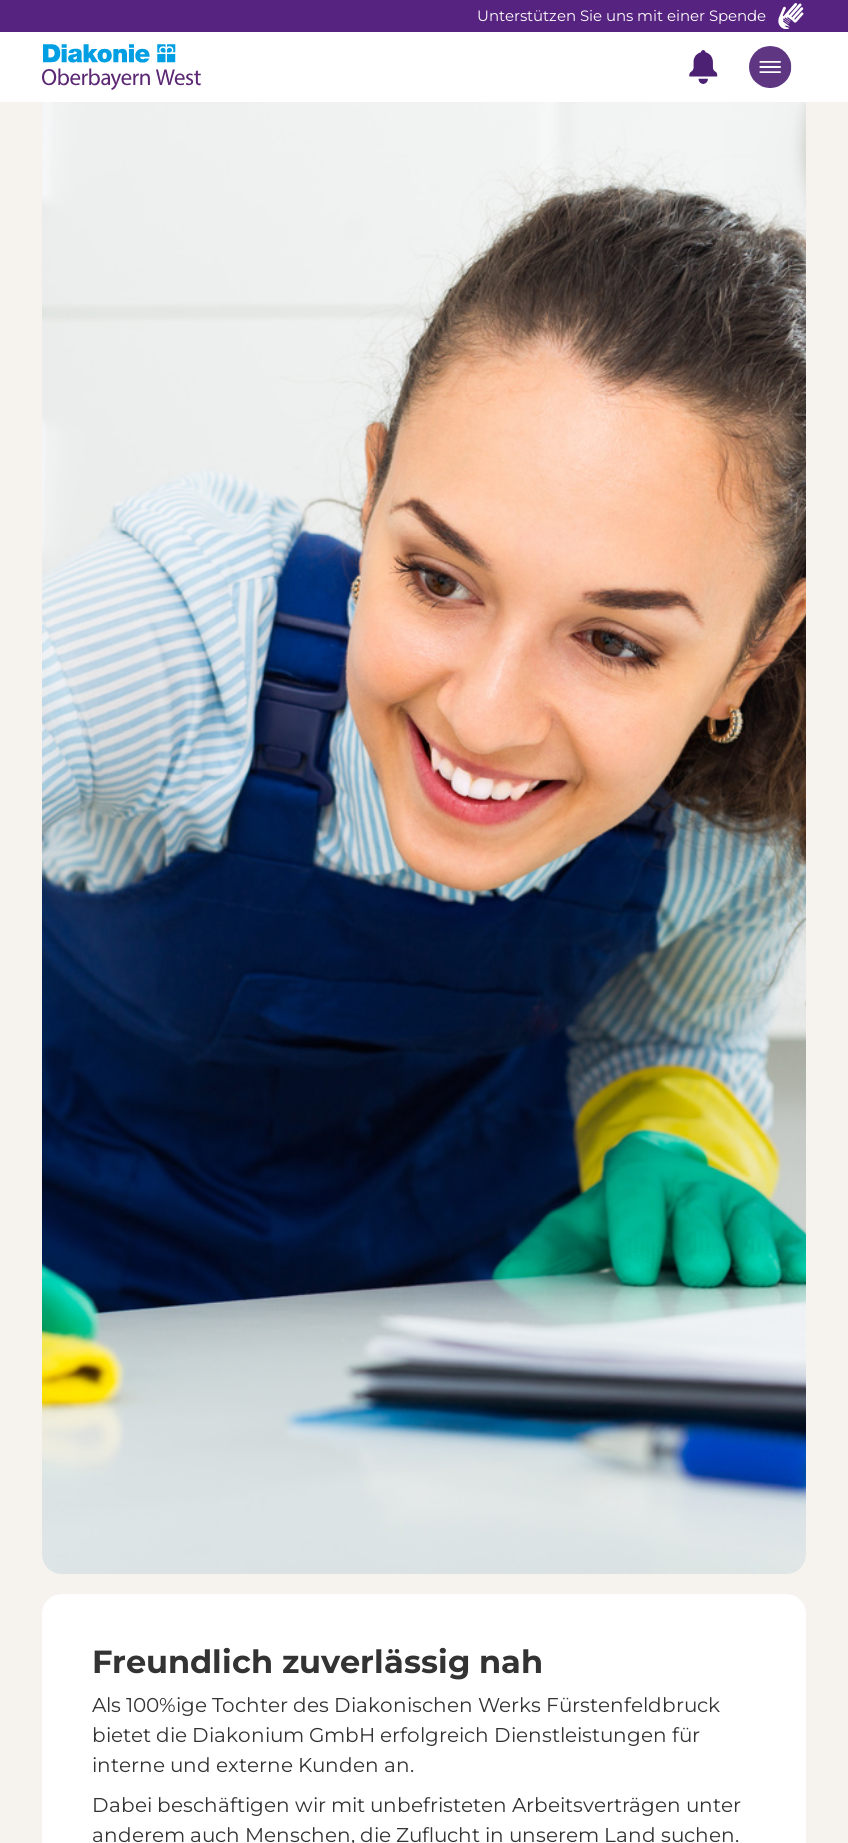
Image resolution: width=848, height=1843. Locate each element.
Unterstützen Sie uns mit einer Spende (621, 15)
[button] (703, 67)
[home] (137, 67)
